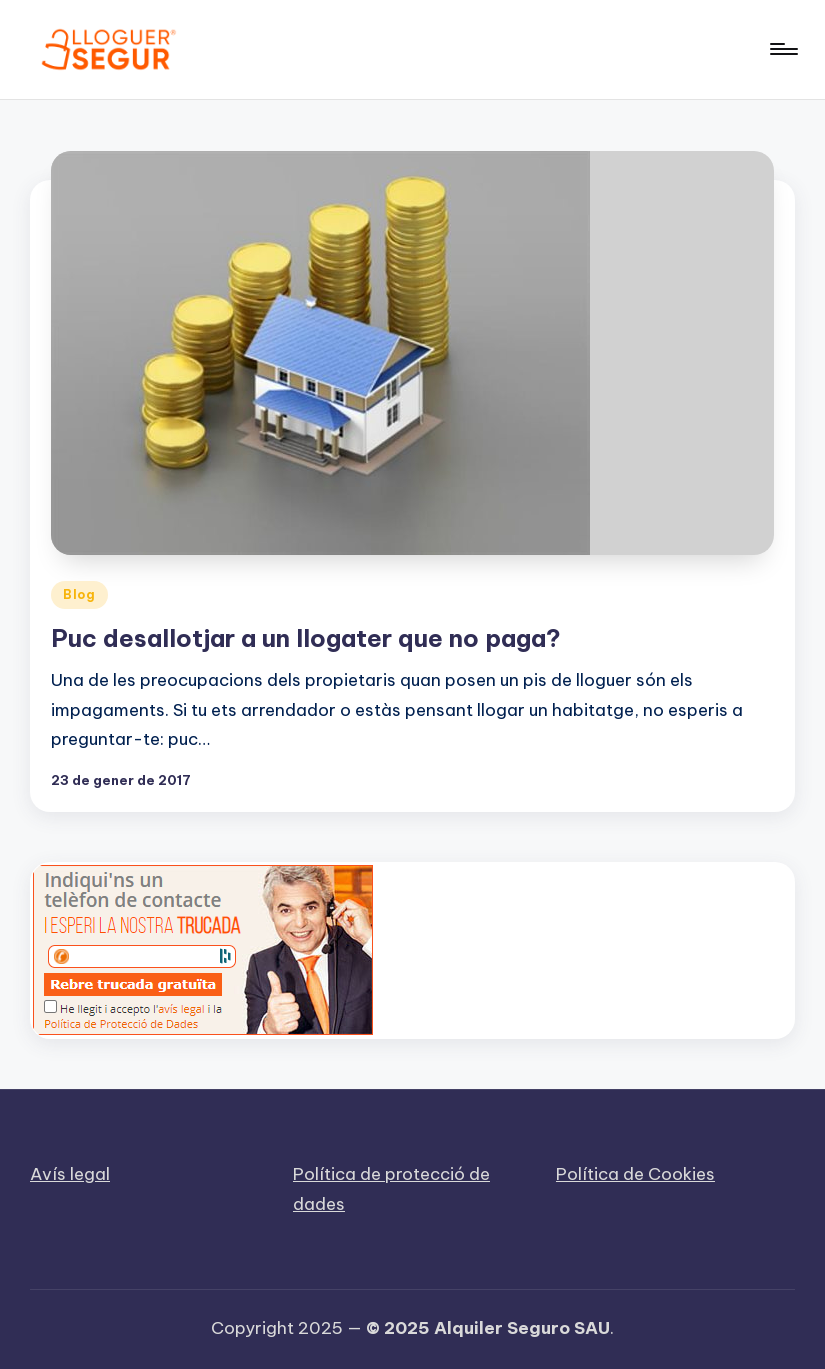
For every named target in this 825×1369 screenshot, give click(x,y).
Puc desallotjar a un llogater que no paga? (306, 638)
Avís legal (70, 1174)
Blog (79, 594)
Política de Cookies (635, 1174)
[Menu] (782, 49)
